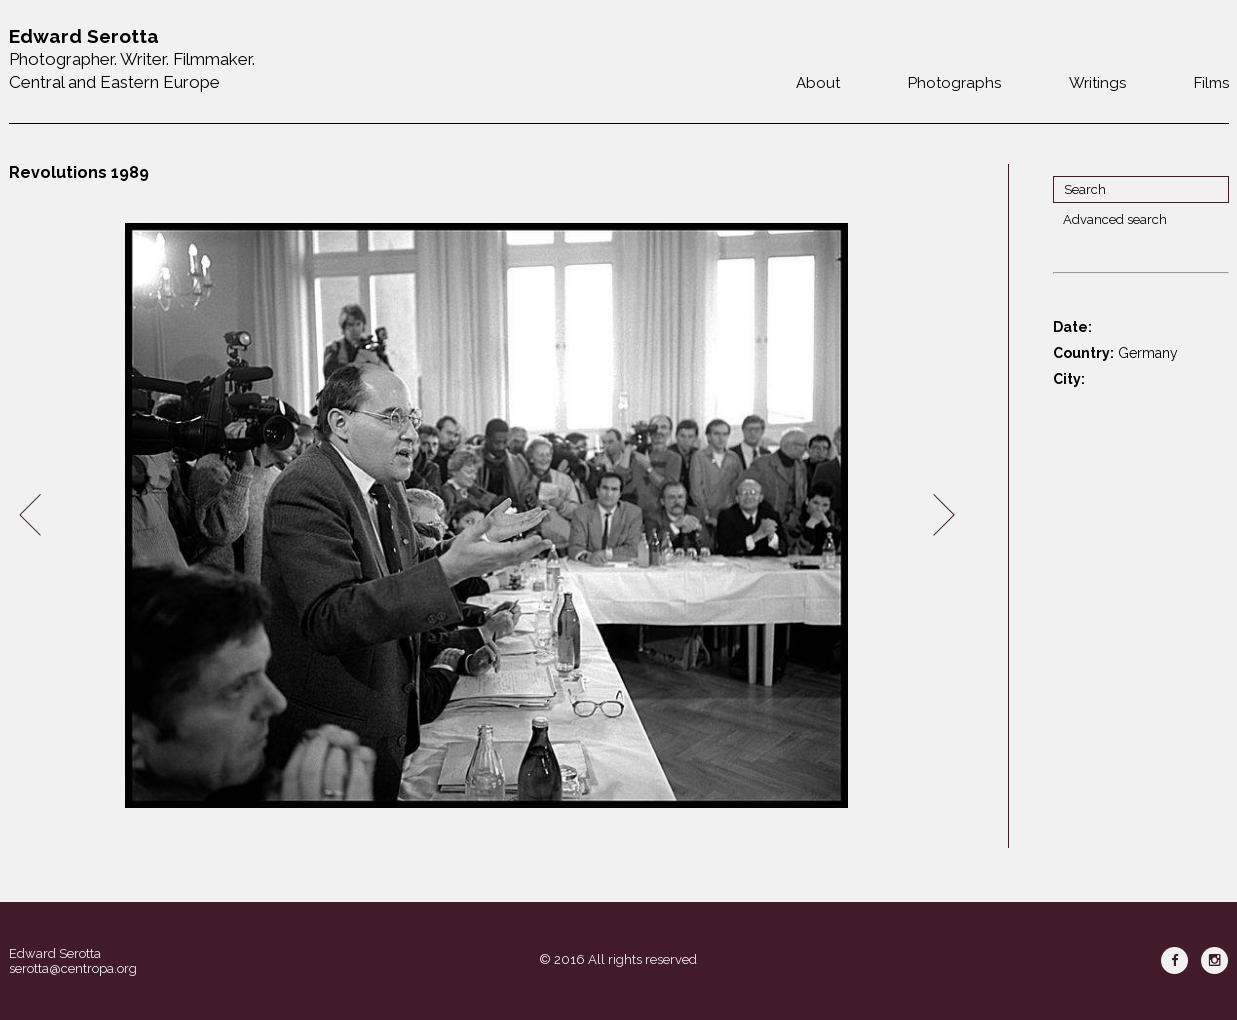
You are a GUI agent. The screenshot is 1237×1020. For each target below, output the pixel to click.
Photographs (954, 83)
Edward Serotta (55, 953)
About (818, 83)
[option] (487, 515)
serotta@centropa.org (73, 968)
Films (1211, 83)
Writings (1097, 83)
